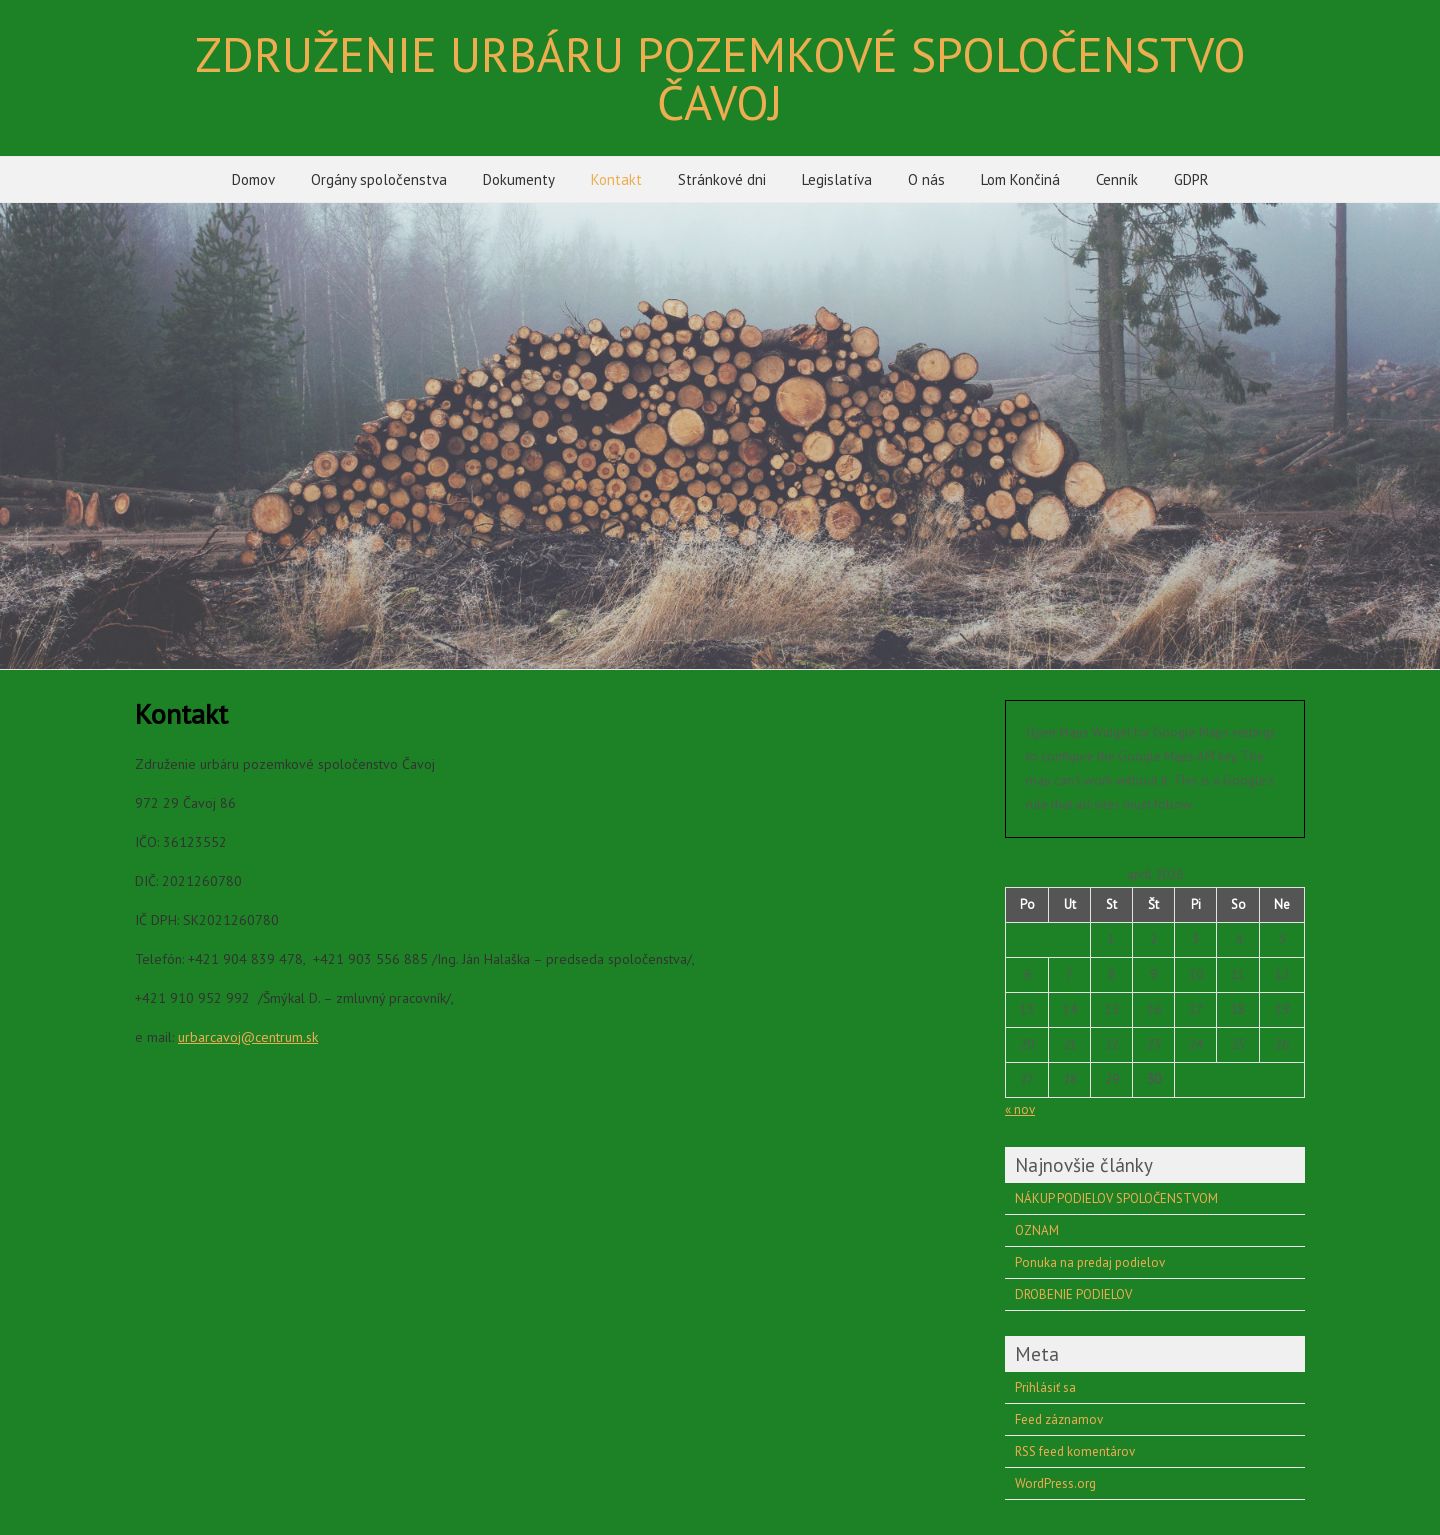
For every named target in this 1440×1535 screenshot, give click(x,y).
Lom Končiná (1020, 179)
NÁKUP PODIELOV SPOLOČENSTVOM (1116, 1198)
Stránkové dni (722, 179)
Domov (253, 179)
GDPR (1191, 179)
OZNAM (1037, 1230)
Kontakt (616, 179)
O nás (926, 179)
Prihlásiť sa (1045, 1387)
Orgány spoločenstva (379, 179)
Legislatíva (837, 179)
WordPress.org (1055, 1483)
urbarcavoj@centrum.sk (248, 1037)
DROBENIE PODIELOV (1073, 1294)
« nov (1020, 1109)
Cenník (1117, 179)
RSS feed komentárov (1075, 1451)
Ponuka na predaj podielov (1090, 1262)
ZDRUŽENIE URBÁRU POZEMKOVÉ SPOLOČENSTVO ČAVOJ (720, 78)
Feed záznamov (1059, 1419)
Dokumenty (519, 179)
